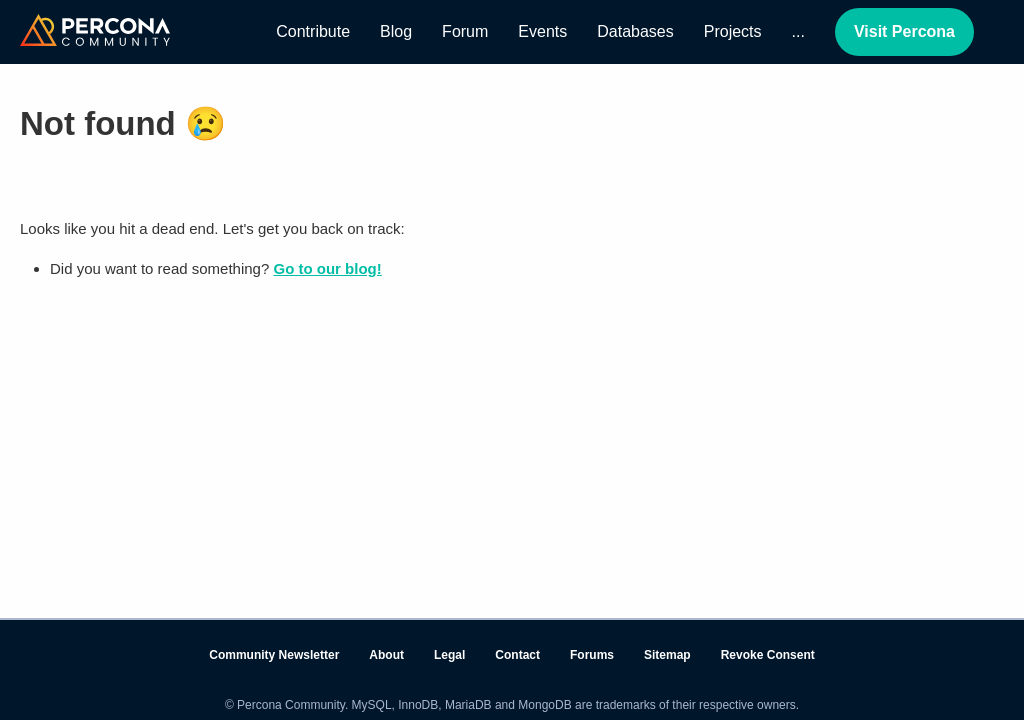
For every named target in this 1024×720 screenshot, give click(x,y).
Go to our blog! (327, 268)
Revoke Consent (768, 655)
